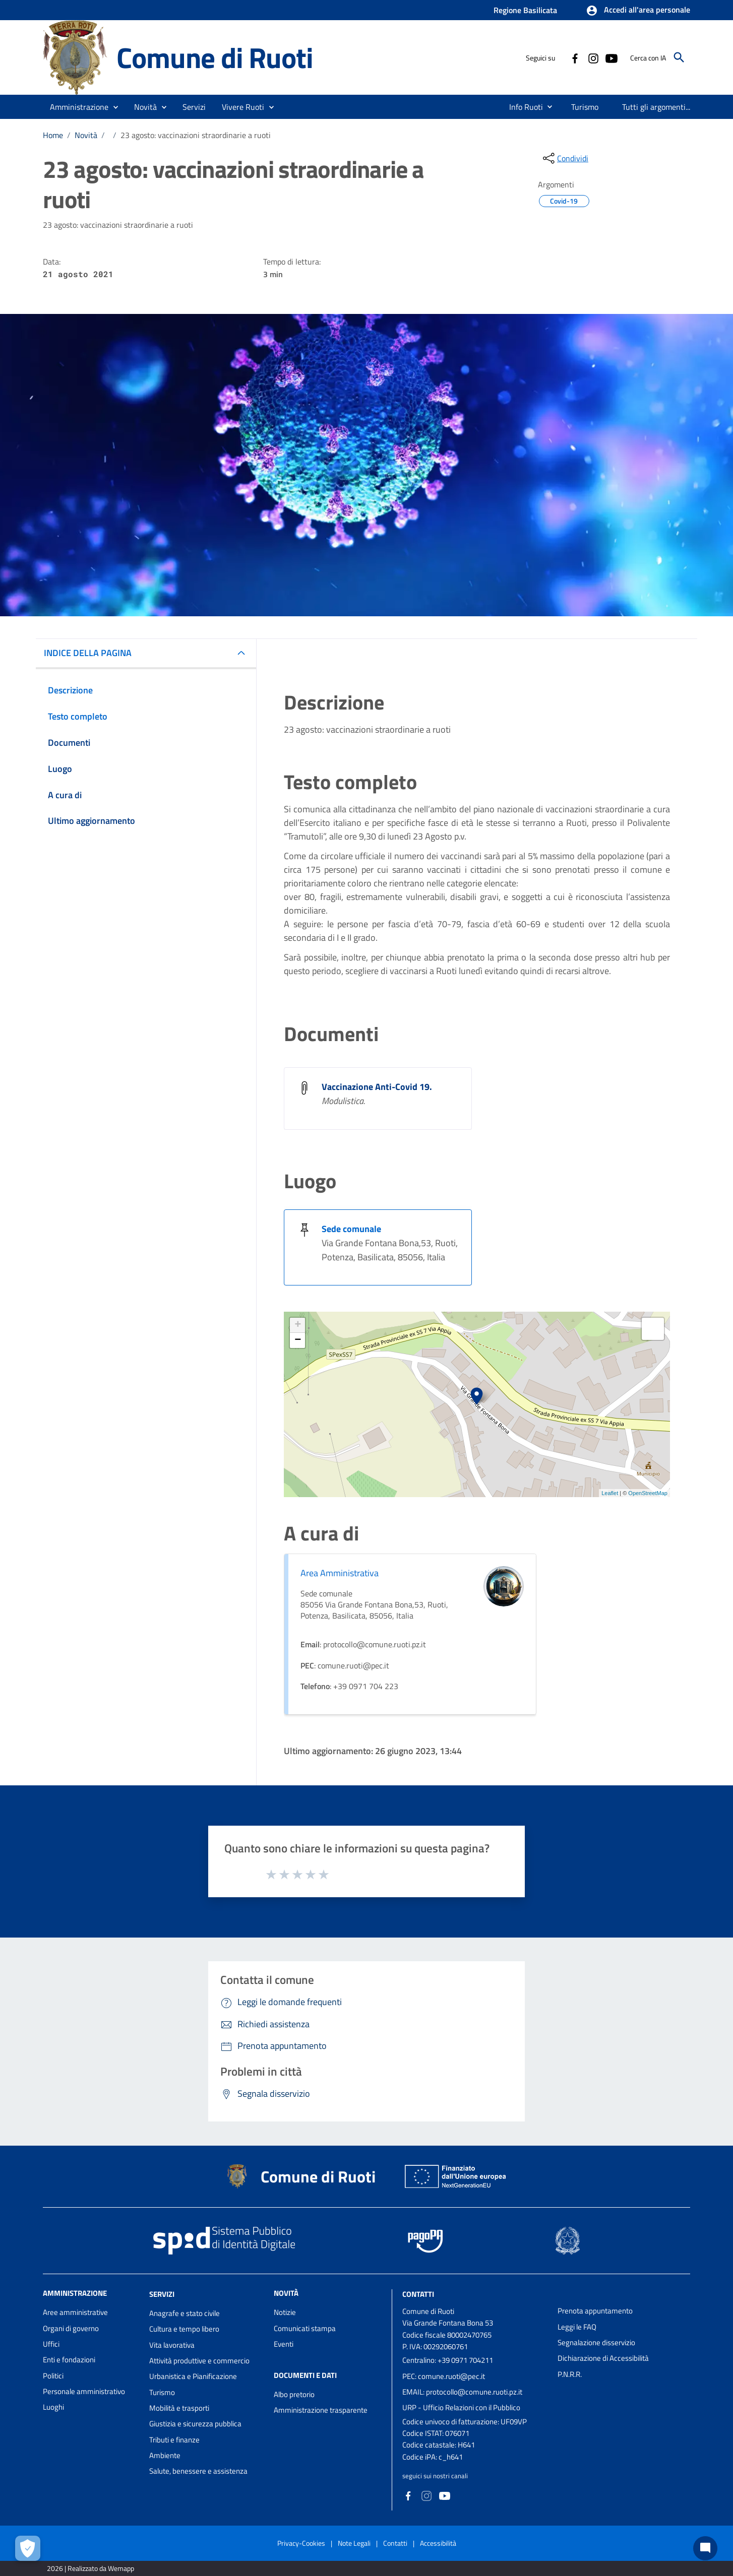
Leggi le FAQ (577, 2327)
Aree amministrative (75, 2312)
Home (53, 135)
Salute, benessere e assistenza (198, 2471)
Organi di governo (71, 2328)
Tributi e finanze (174, 2439)
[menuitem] (522, 107)
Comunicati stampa (305, 2328)
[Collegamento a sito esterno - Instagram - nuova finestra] (593, 57)
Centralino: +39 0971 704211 (447, 2360)
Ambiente (164, 2455)
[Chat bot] (705, 2548)
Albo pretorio (294, 2394)
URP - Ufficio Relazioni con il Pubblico (461, 2407)
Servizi (161, 2294)
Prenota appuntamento (595, 2310)
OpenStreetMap (647, 1493)
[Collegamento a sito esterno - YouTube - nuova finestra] (611, 57)
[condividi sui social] (564, 158)
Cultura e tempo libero (184, 2329)
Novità (86, 135)
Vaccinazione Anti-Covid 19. (377, 1086)
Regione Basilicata (525, 10)
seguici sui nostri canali (435, 2476)
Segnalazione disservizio (596, 2342)
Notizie (285, 2312)
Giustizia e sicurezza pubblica (195, 2423)
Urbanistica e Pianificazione (193, 2376)
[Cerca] (679, 57)
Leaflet (609, 1493)
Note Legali (354, 2543)
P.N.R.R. (570, 2374)
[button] (638, 11)
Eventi (283, 2344)
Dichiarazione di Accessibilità (603, 2358)
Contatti (418, 2294)
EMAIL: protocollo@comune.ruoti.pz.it (462, 2392)
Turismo (162, 2392)
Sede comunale (351, 1229)
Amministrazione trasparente (321, 2410)
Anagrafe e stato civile (184, 2313)
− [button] (297, 1340)
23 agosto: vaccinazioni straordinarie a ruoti (195, 135)
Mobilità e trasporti (179, 2408)
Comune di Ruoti (214, 57)
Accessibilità (438, 2543)
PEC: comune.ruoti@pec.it (443, 2376)
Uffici (51, 2344)
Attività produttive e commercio (199, 2360)
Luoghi (53, 2407)
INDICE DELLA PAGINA (88, 653)
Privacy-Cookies (301, 2543)
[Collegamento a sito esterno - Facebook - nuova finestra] (575, 57)
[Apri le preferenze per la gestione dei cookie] (27, 2548)
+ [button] (297, 1325)
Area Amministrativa (339, 1573)
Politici (53, 2375)
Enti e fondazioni (69, 2359)
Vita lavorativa (172, 2345)
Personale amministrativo (84, 2391)
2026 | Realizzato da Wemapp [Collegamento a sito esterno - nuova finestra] (90, 2568)
